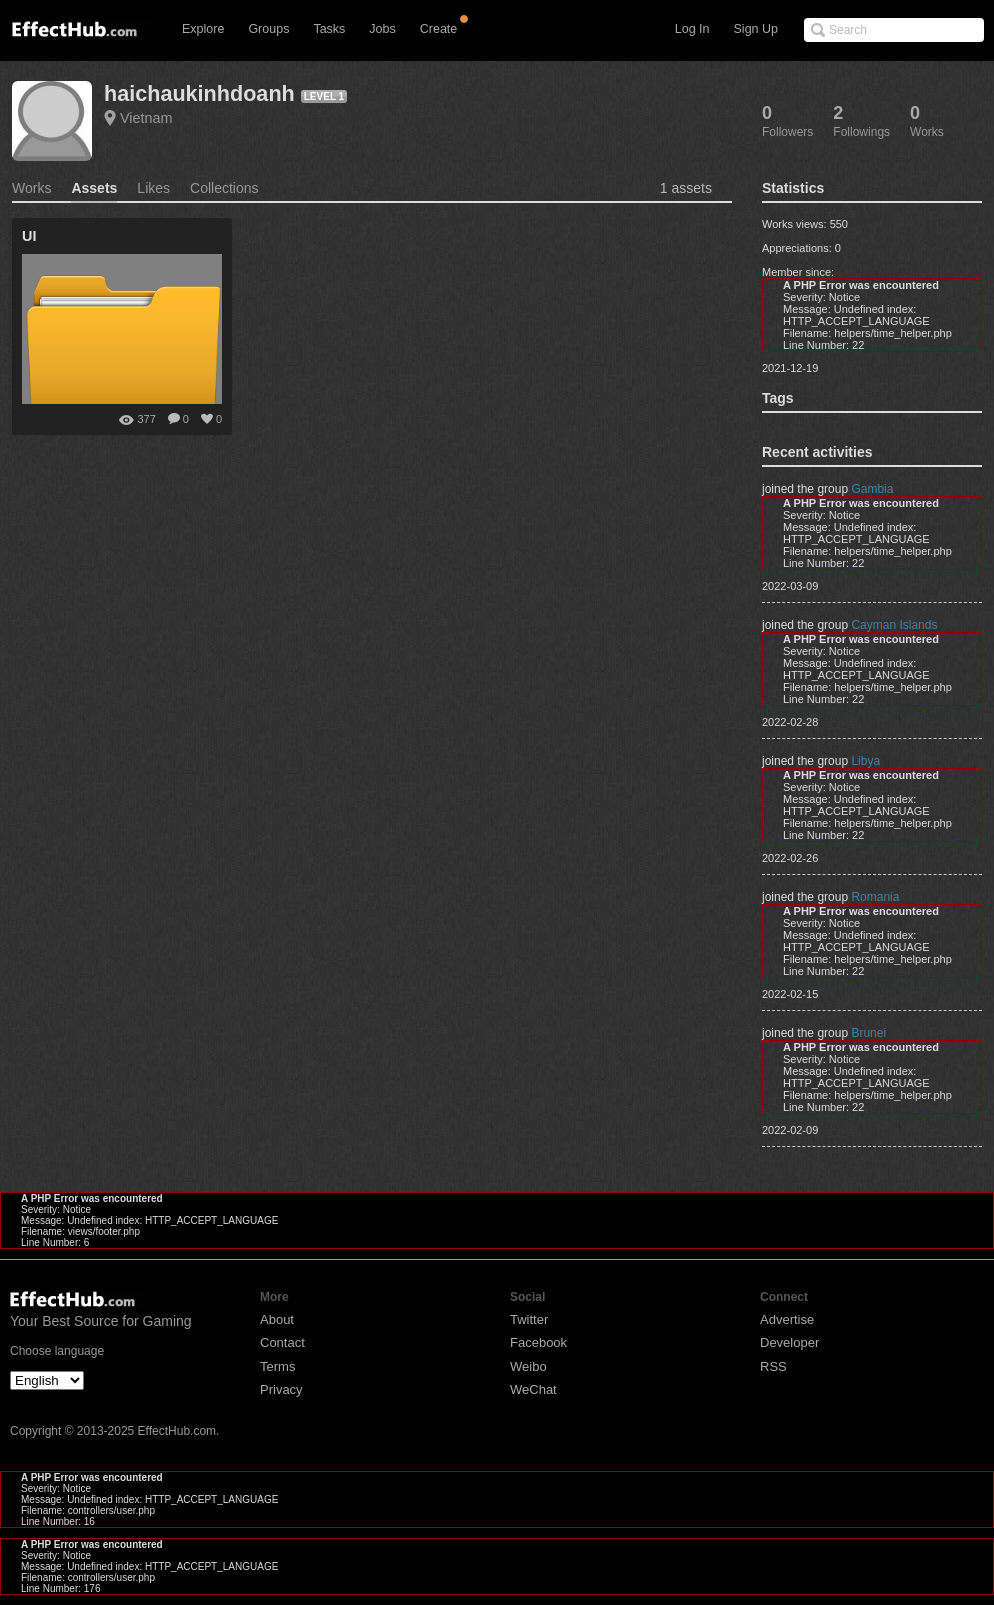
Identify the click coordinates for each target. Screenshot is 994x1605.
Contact (282, 1342)
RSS (773, 1366)
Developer (789, 1342)
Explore (203, 29)
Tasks (329, 29)
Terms (277, 1366)
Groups (268, 29)
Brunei (868, 1033)
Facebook (538, 1342)
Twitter (529, 1319)
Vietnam (146, 118)
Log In (692, 29)
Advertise (787, 1319)
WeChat (533, 1389)
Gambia (872, 489)
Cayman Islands (894, 625)
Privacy (281, 1389)
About (277, 1319)
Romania (875, 897)
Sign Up (756, 29)
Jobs (382, 29)
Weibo (528, 1366)
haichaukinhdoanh (199, 93)
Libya (865, 761)
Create (439, 29)
